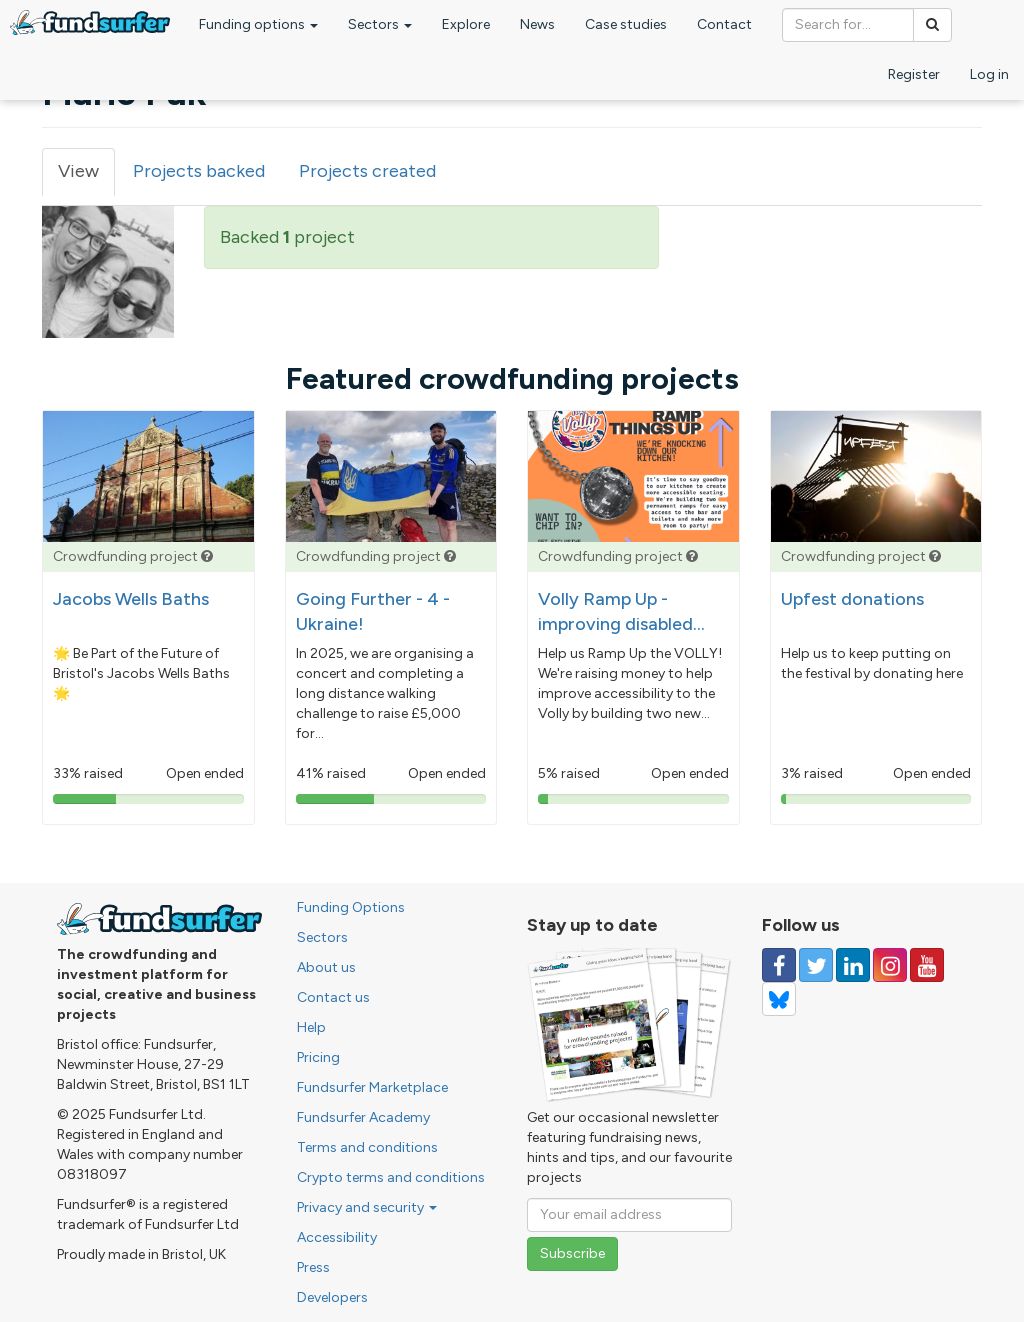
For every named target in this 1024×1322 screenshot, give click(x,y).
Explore (466, 24)
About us (326, 967)
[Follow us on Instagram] (890, 965)
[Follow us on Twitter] (816, 965)
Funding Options (351, 907)
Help (311, 1027)
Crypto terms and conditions (391, 1177)
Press (313, 1267)
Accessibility (337, 1237)
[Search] (932, 25)
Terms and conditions (367, 1147)
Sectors (380, 24)
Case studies (626, 24)
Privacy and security (367, 1207)
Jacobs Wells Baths (131, 599)
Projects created (367, 171)
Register (914, 74)
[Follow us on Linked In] (853, 965)
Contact (724, 24)
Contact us (333, 997)
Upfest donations (852, 599)
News (537, 24)
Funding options (258, 24)
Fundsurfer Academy (363, 1117)
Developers (332, 1297)
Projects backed (199, 171)
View (86, 177)
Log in (989, 74)
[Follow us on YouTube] (927, 965)
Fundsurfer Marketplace (372, 1087)
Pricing (318, 1057)
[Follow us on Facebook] (779, 965)
